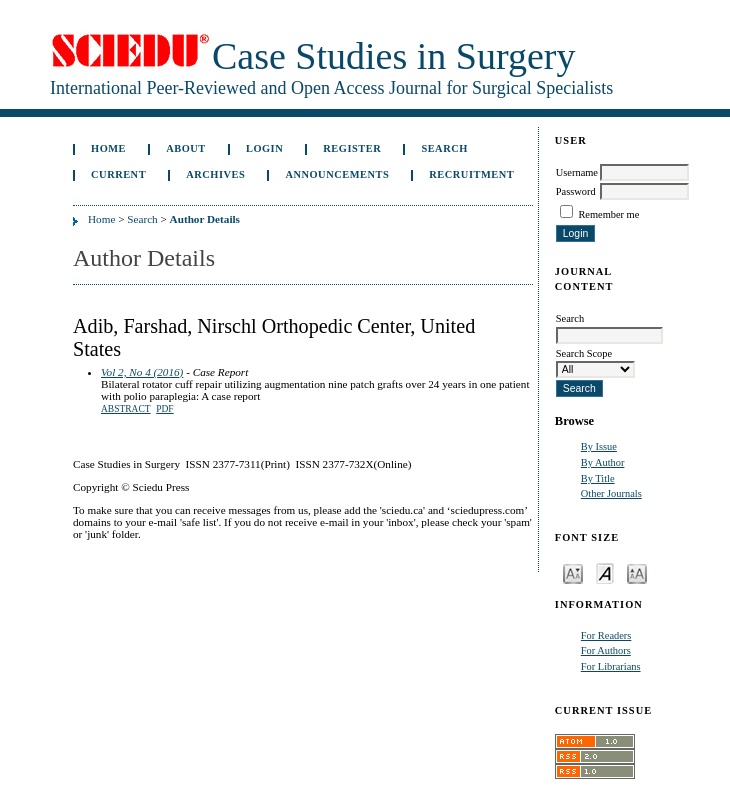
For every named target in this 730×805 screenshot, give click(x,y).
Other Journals (611, 493)
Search (444, 148)
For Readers (606, 635)
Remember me (608, 214)
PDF (164, 409)
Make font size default (605, 572)
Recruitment (471, 174)
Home (108, 148)
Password (576, 191)
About (186, 148)
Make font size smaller (573, 572)
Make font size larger (637, 572)
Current (118, 174)
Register (352, 148)
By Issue (599, 446)
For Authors (606, 650)
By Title (598, 478)
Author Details (205, 219)
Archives (215, 174)
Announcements (337, 174)
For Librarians (611, 666)
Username (577, 172)
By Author (603, 462)
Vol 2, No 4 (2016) (142, 372)
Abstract (126, 409)
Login (264, 148)
